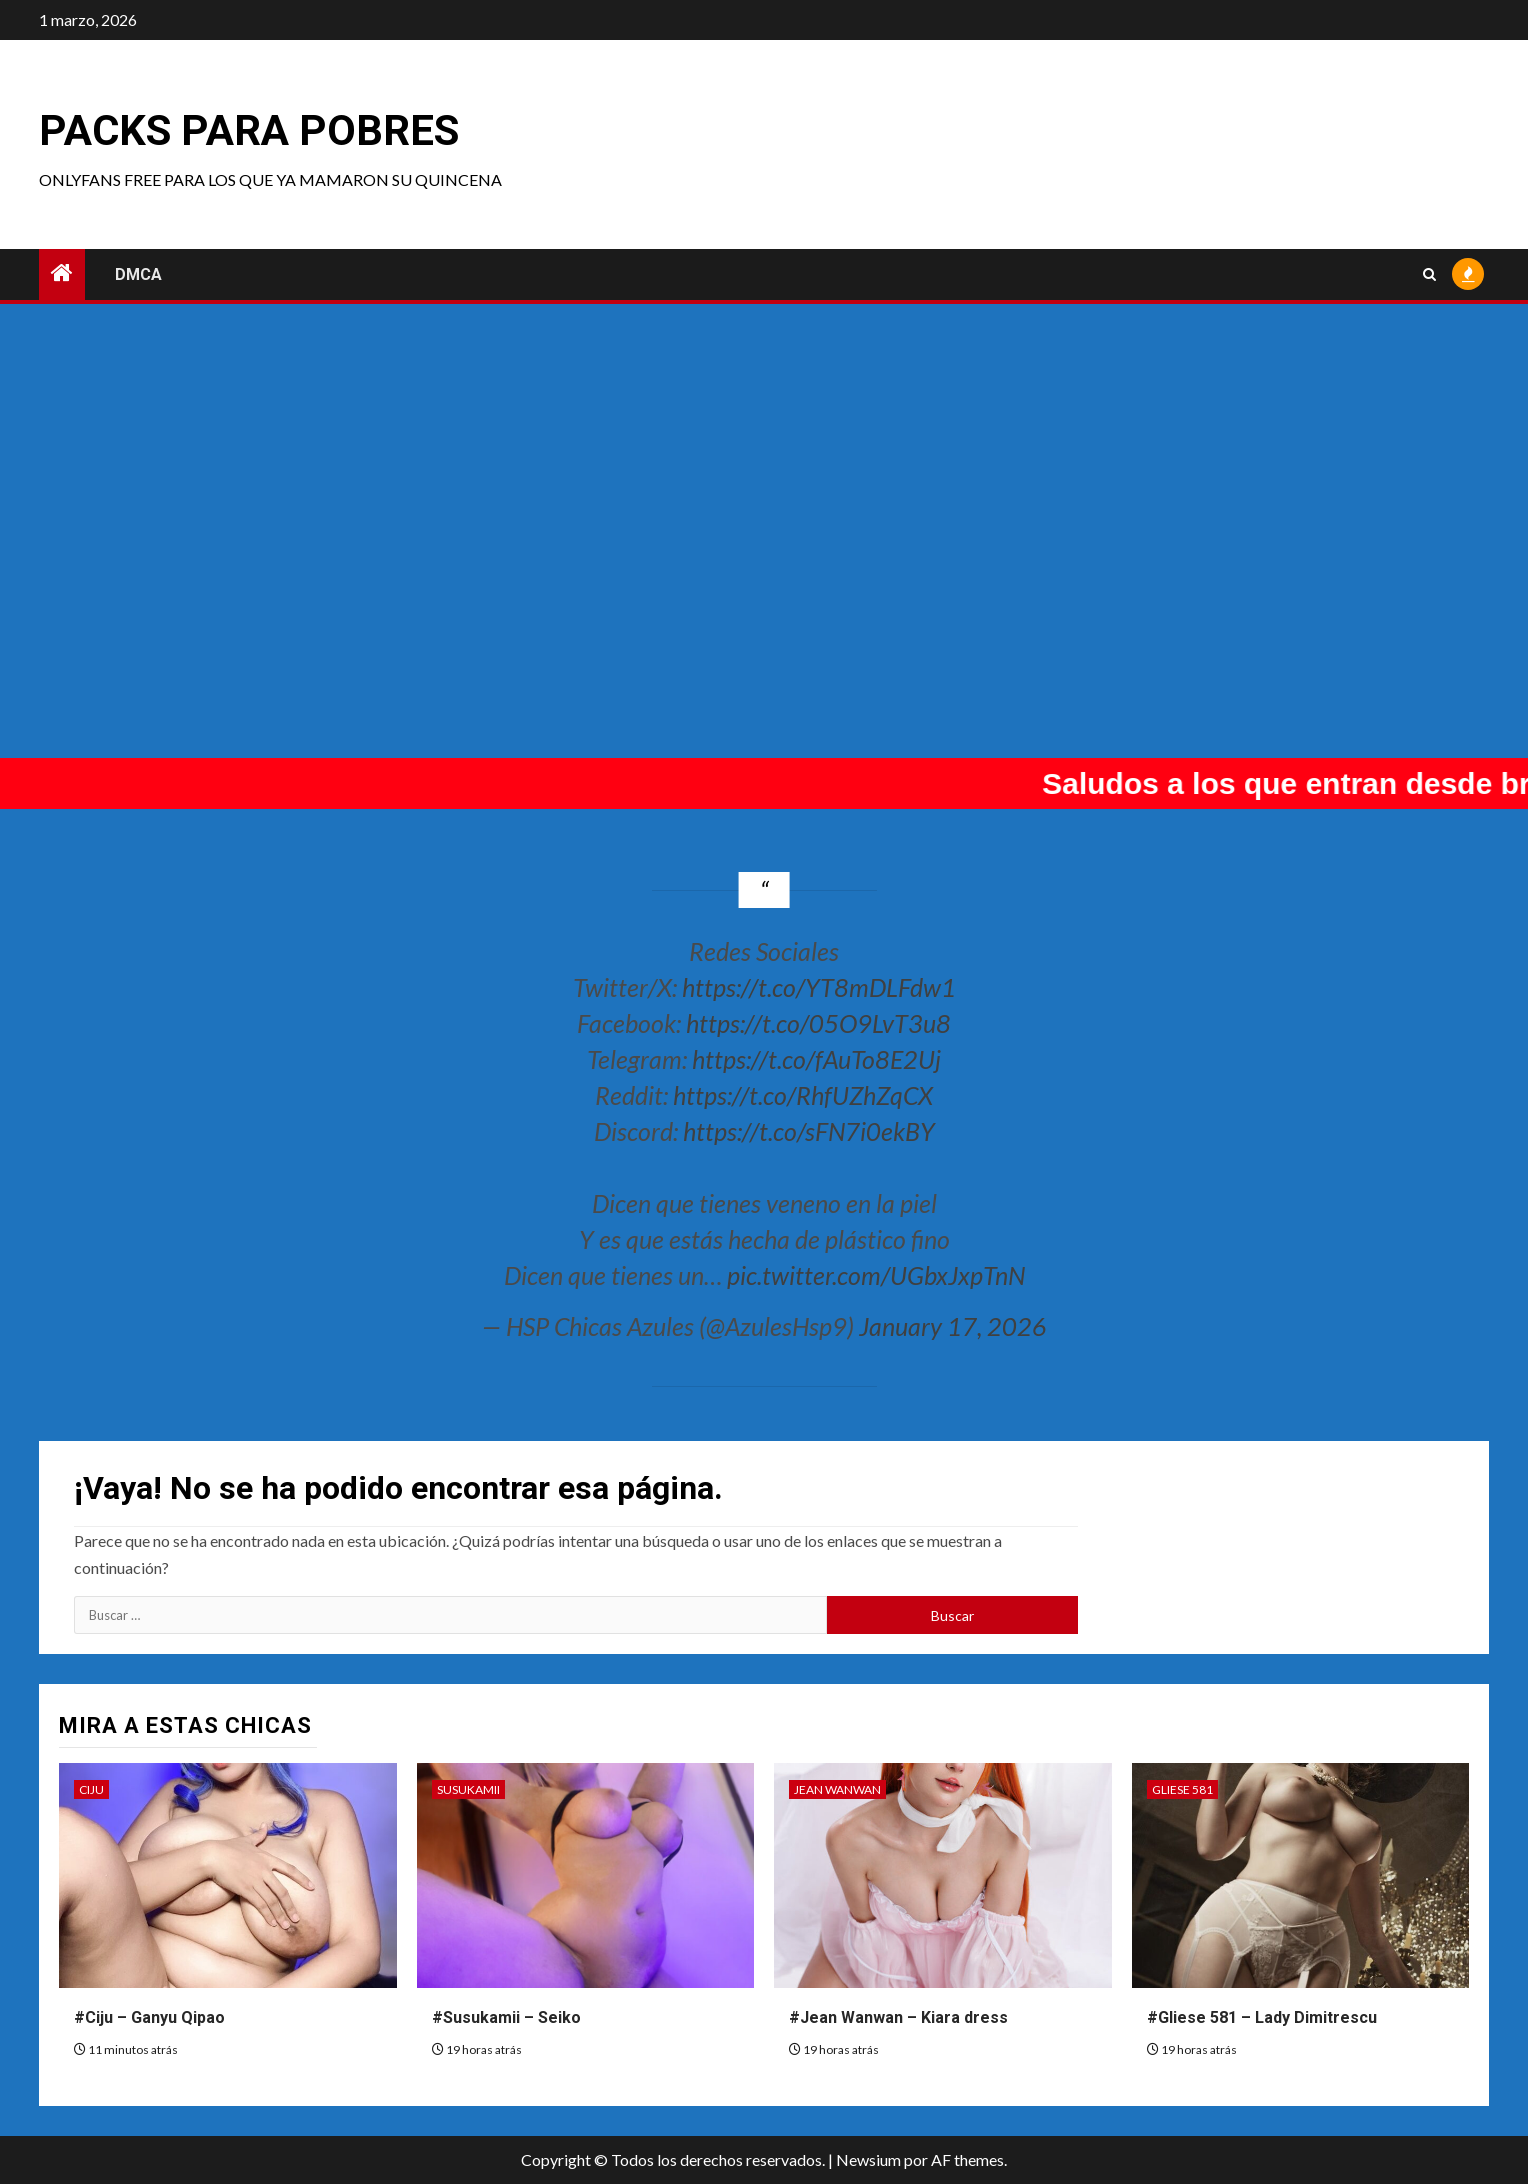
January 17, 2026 (953, 1326)
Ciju (91, 1789)
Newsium (868, 2159)
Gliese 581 (1182, 1789)
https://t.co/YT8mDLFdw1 (819, 987)
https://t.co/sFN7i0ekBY (809, 1131)
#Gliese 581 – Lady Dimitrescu (1262, 2017)
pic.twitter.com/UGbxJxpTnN (876, 1275)
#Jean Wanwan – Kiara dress (898, 2017)
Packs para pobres (249, 130)
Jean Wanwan (837, 1789)
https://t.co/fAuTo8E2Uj (816, 1059)
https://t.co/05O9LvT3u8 (818, 1023)
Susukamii (468, 1789)
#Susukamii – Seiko (506, 2017)
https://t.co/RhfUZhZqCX (803, 1095)
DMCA (138, 274)
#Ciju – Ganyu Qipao (149, 2017)
